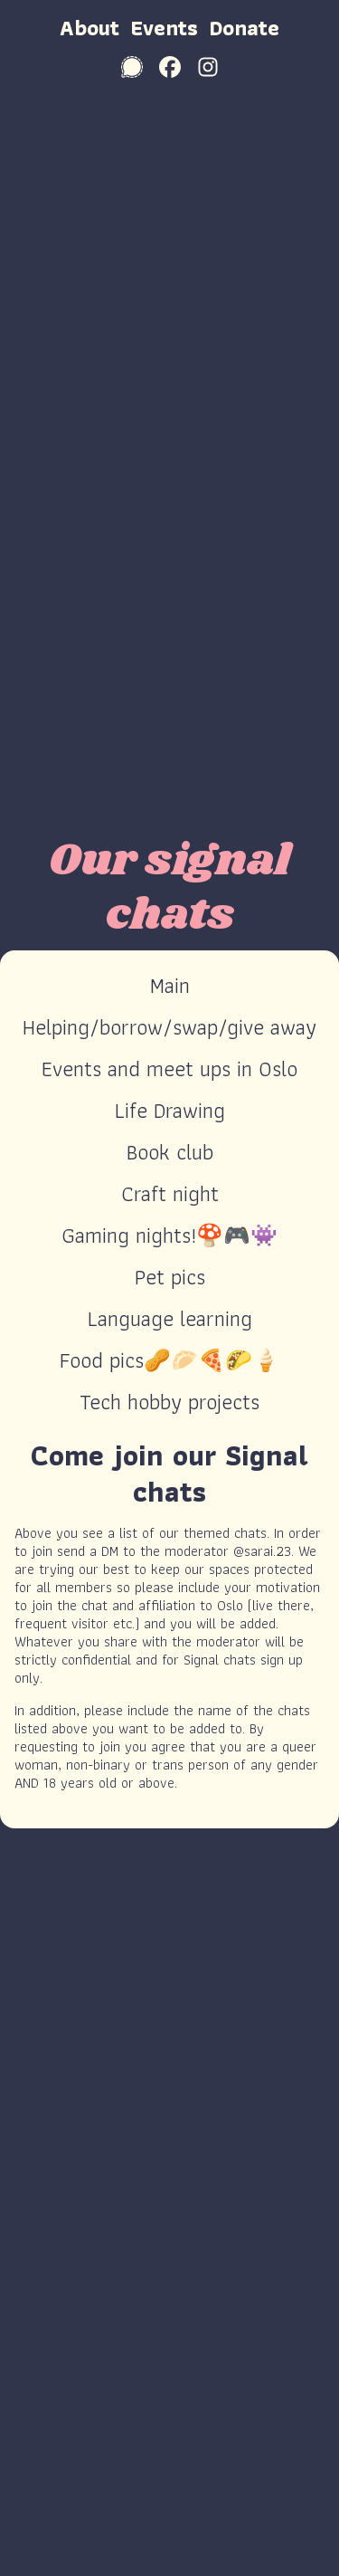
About (89, 28)
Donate (244, 28)
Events (164, 28)
